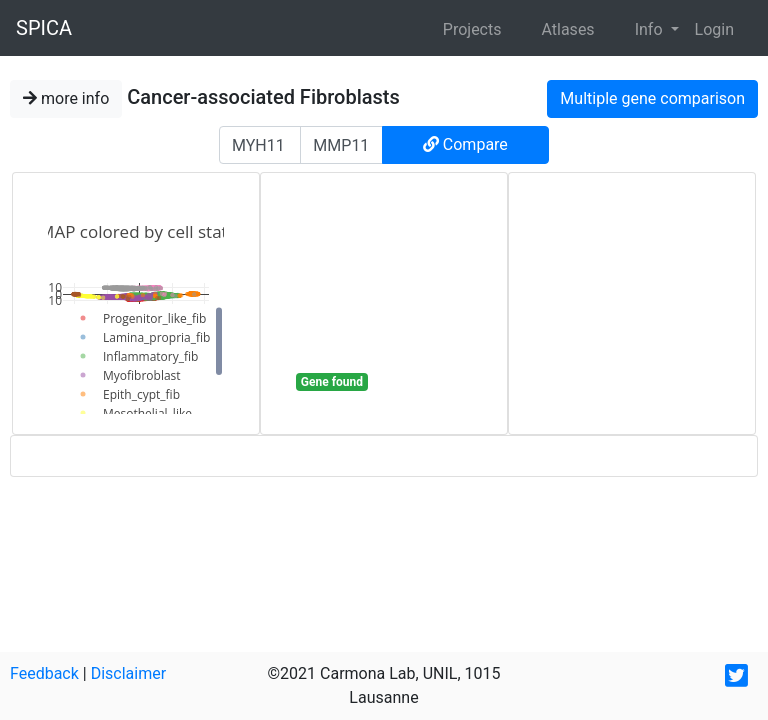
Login (714, 29)
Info (651, 29)
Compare (465, 144)
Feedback (44, 673)
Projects (472, 29)
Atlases (567, 29)
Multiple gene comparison (652, 98)
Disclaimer (128, 673)
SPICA (44, 28)
